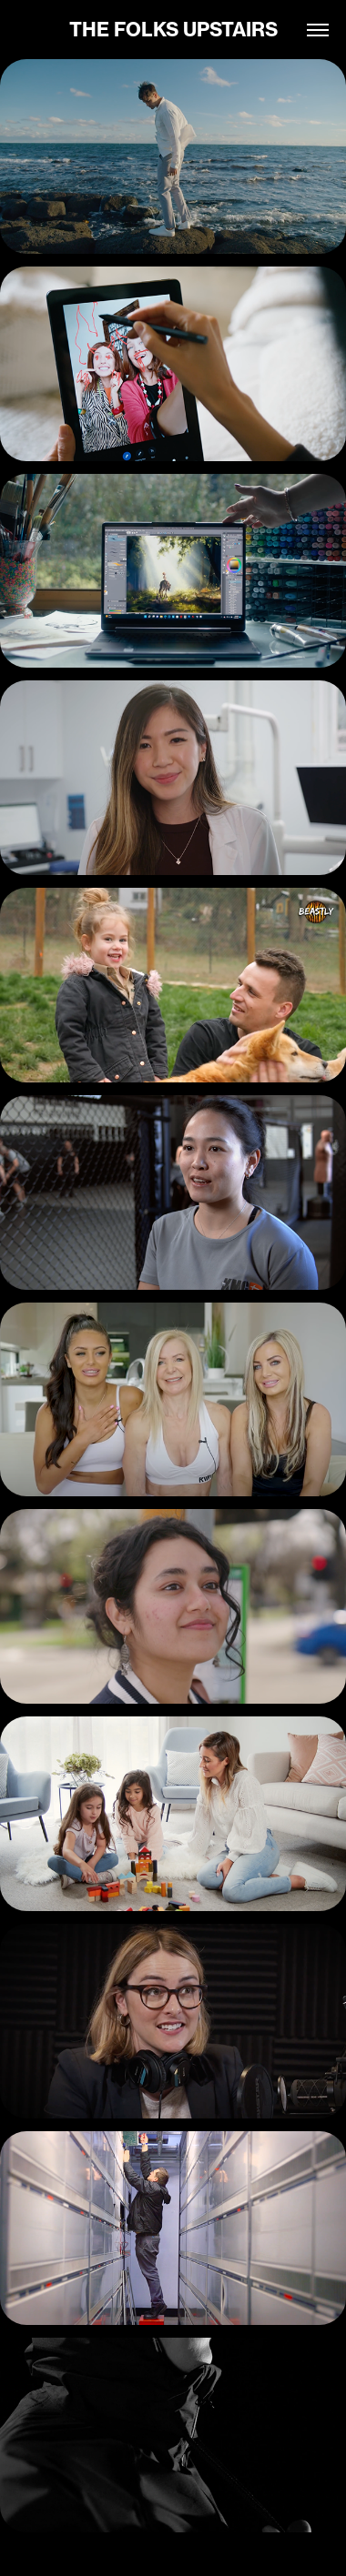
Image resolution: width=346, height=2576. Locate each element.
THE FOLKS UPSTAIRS (173, 29)
